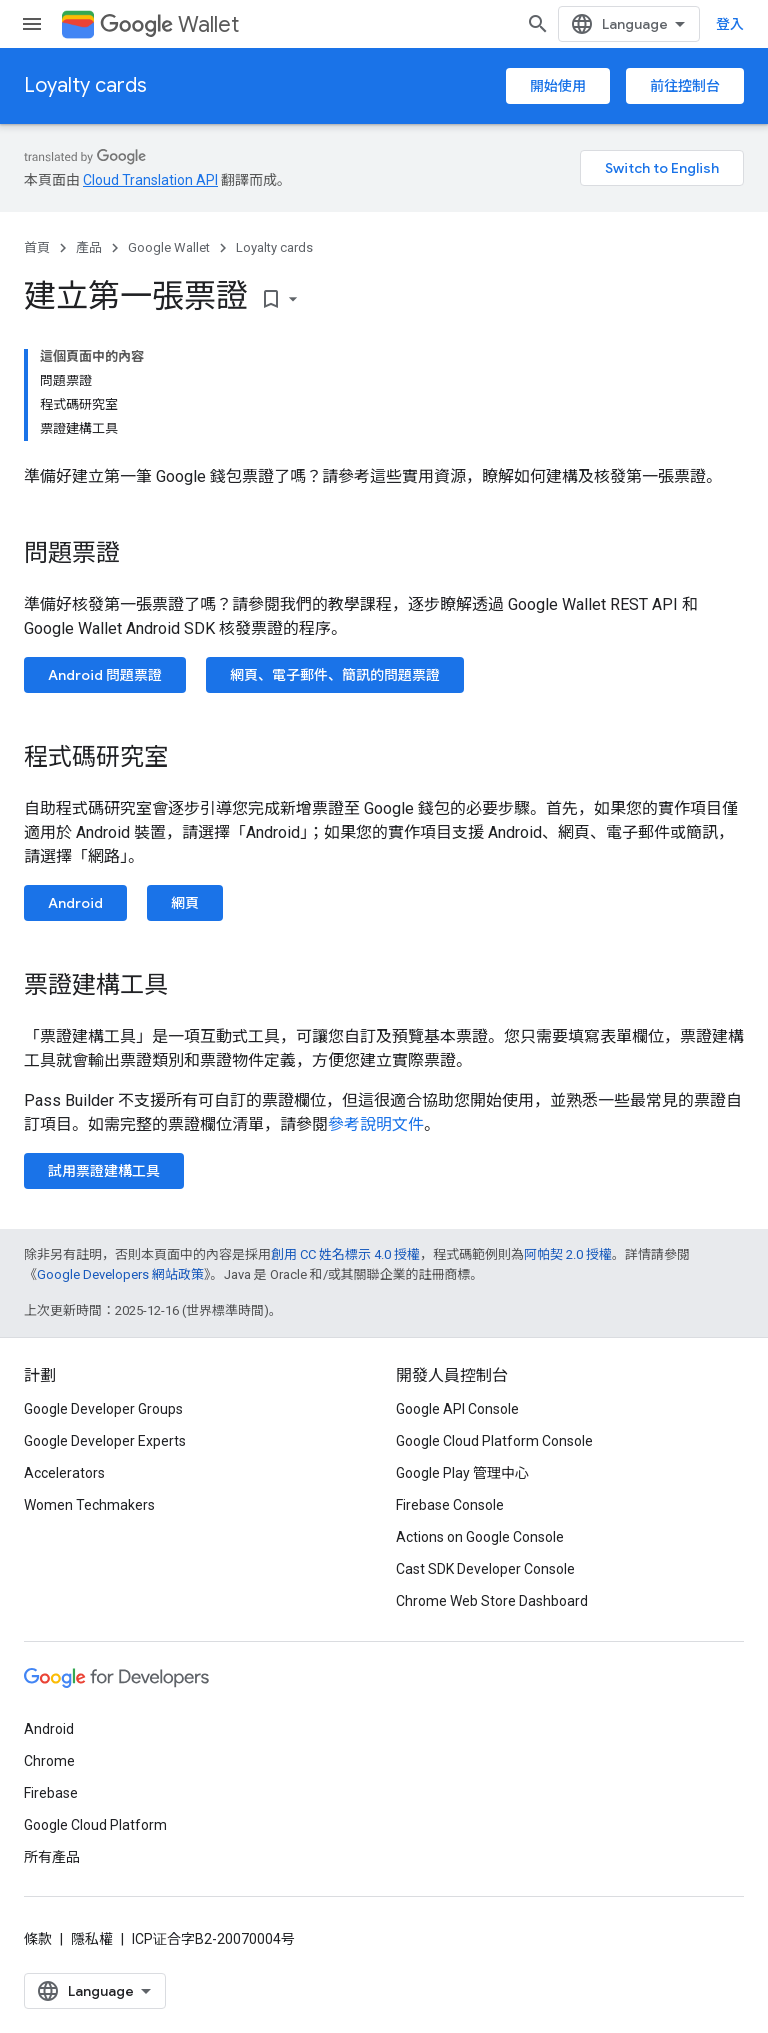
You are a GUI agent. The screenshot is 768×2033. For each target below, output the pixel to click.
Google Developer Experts (105, 1441)
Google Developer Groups (103, 1409)
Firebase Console (450, 1505)
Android (75, 903)
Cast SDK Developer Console (485, 1569)
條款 (38, 1939)
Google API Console (457, 1409)
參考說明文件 (376, 1124)
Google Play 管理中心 (462, 1473)
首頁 (37, 247)
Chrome (49, 1761)
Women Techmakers (89, 1505)
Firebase (51, 1793)
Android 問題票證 (105, 675)
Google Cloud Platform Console (494, 1441)
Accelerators (64, 1473)
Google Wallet (169, 247)
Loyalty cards (85, 85)
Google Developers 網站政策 (120, 1274)
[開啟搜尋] (538, 24)
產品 (89, 247)
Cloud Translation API (150, 180)
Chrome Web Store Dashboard (492, 1601)
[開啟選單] (32, 24)
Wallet (169, 24)
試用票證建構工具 (104, 1171)
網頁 (185, 903)
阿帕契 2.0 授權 (568, 1254)
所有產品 (52, 1857)
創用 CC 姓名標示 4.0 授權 (345, 1254)
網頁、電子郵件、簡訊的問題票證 (335, 675)
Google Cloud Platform (95, 1825)
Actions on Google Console (480, 1537)
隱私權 (92, 1939)
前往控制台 (685, 86)
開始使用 (558, 86)
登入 (730, 24)
